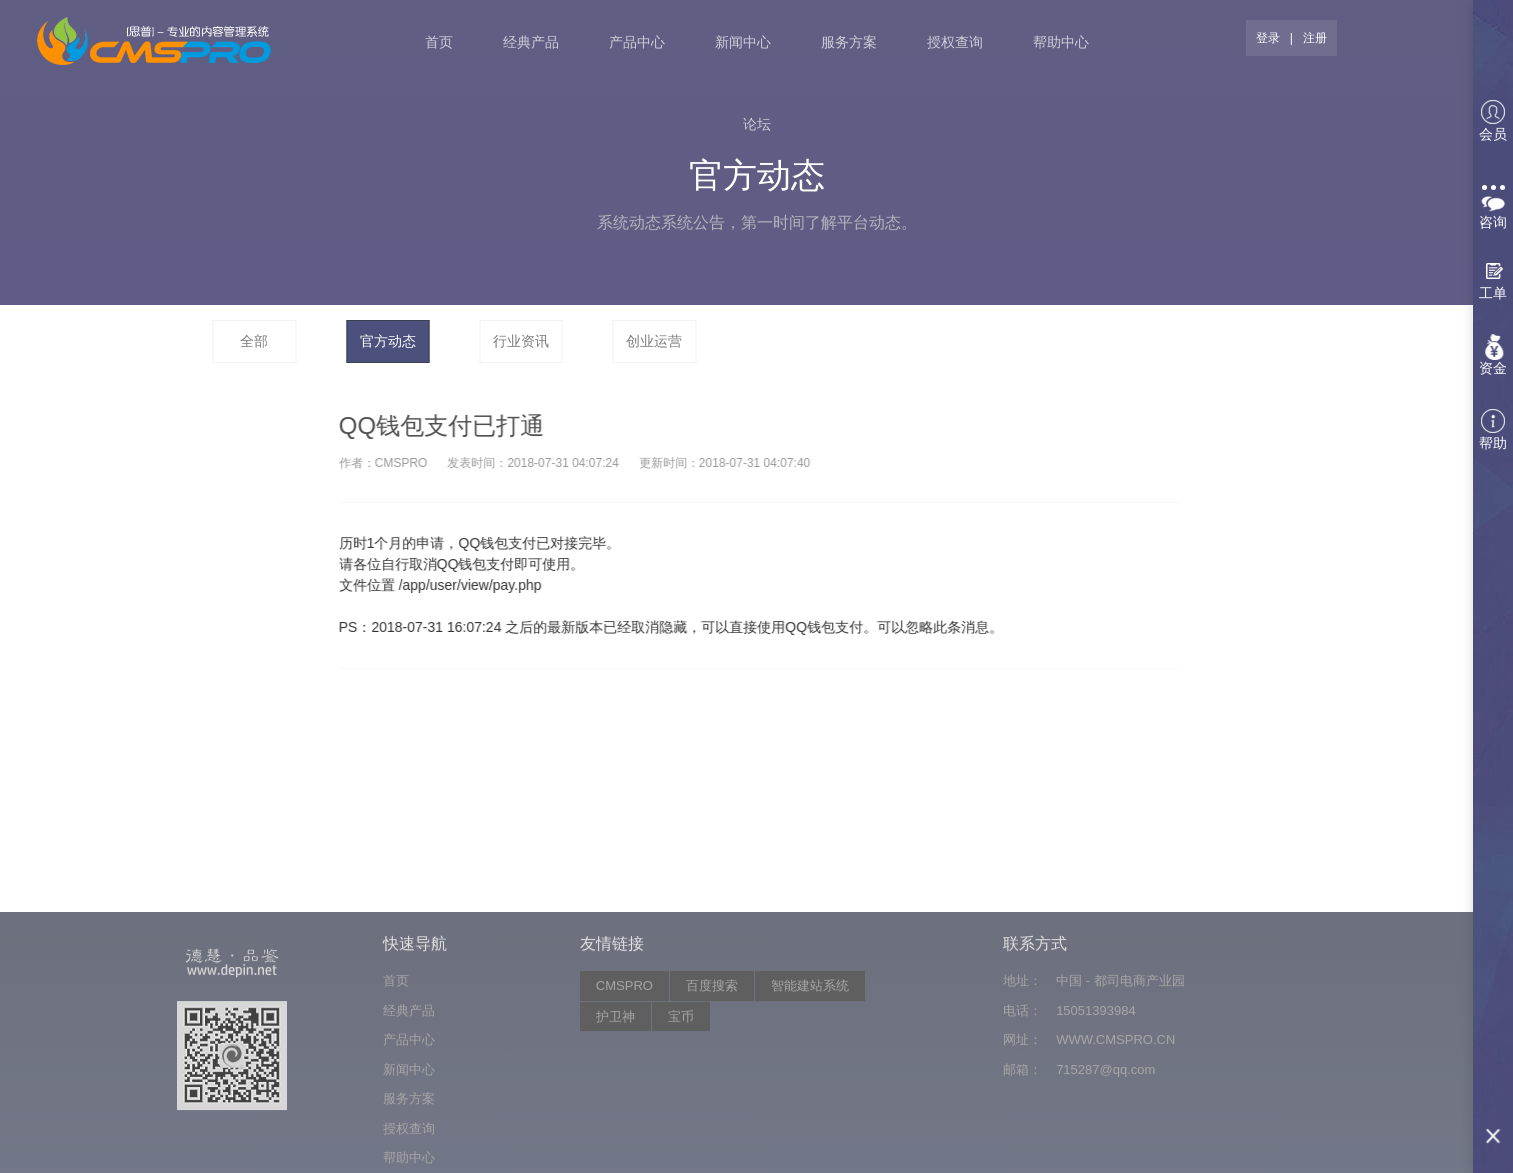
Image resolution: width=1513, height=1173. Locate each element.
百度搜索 (712, 1079)
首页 (439, 42)
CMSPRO (624, 1079)
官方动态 (388, 341)
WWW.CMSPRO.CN (1115, 1133)
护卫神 (615, 1109)
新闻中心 (743, 42)
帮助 (1493, 430)
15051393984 (1096, 1103)
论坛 (757, 124)
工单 (1493, 293)
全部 (254, 341)
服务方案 (849, 42)
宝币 (681, 1109)
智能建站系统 (810, 1079)
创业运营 (654, 341)
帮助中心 (1061, 42)
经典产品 (531, 42)
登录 (1268, 38)
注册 (1315, 38)
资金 (1493, 368)
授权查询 (955, 42)
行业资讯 (521, 341)
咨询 (1493, 207)
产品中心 (637, 42)
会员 (1493, 121)
